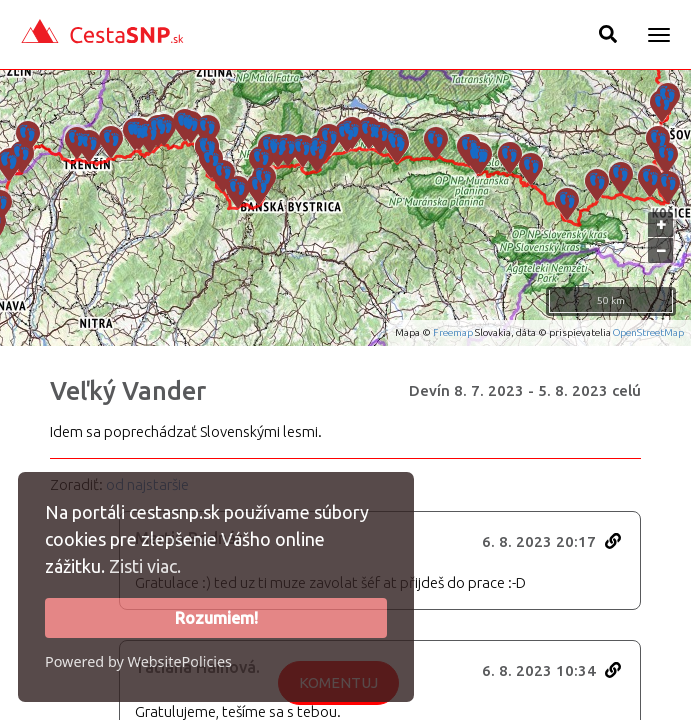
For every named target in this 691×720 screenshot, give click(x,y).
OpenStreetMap (648, 332)
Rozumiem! (216, 618)
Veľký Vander (128, 391)
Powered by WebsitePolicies (138, 661)
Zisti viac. (145, 566)
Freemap (453, 332)
